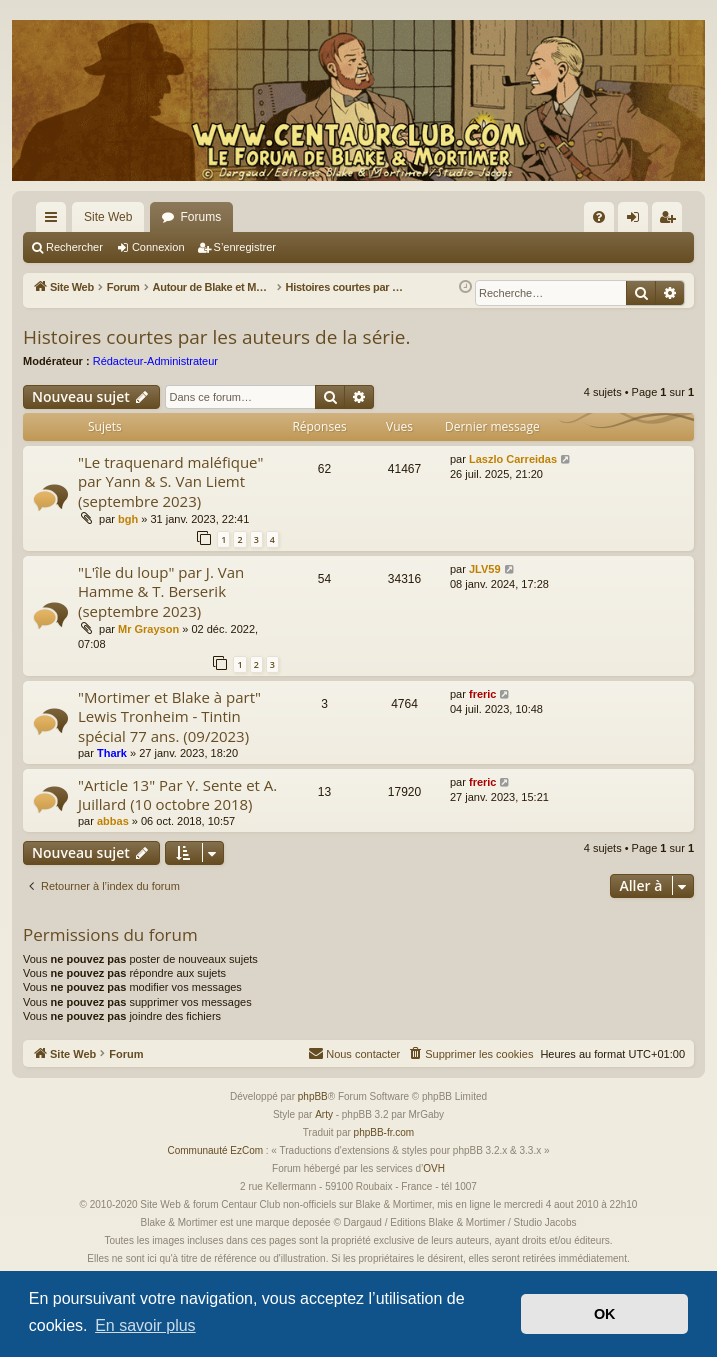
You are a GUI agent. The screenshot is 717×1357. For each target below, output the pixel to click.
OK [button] (605, 1314)
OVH (434, 1168)
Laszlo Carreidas (513, 459)
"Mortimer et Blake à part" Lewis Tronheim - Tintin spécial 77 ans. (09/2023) (169, 716)
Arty (324, 1114)
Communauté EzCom (215, 1150)
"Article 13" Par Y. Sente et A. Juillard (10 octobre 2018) (177, 794)
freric (483, 694)
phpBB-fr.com (384, 1132)
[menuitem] (599, 217)
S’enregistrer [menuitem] (671, 221)
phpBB (313, 1096)
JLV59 (485, 569)
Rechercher (74, 247)
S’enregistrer (245, 247)
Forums (200, 217)
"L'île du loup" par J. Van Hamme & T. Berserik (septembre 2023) (161, 591)
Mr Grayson (148, 629)
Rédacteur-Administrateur (155, 361)
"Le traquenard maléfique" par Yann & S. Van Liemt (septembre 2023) (171, 481)
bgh (128, 519)
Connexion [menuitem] (637, 221)
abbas (113, 821)
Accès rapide (55, 221)
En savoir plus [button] (145, 1325)
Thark (112, 753)
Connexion (158, 247)
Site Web (108, 217)
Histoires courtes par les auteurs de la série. (217, 337)
